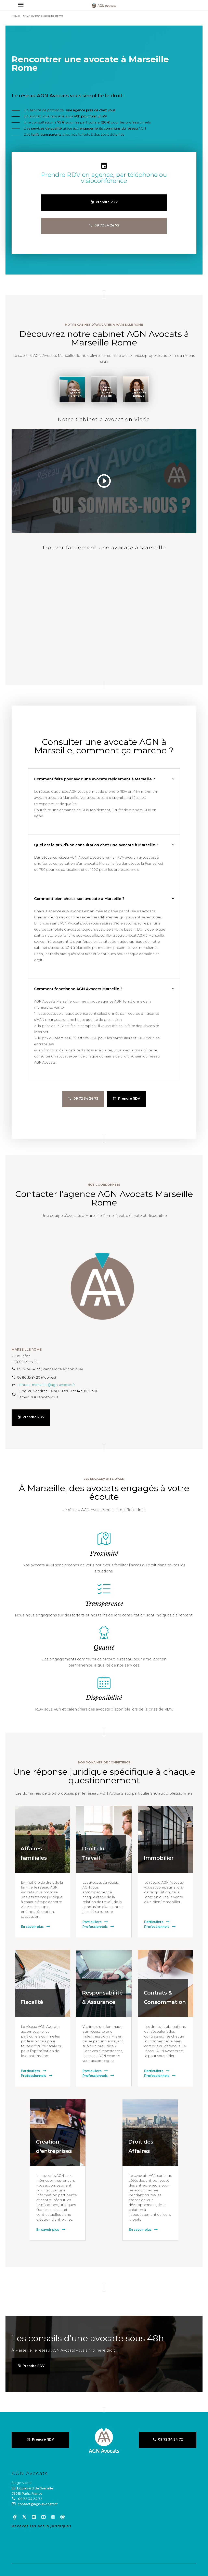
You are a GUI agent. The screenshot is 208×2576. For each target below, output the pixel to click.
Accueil (16, 15)
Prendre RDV (107, 202)
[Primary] (21, 5)
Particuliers (92, 1922)
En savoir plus (32, 1926)
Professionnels (95, 1926)
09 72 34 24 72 (106, 225)
